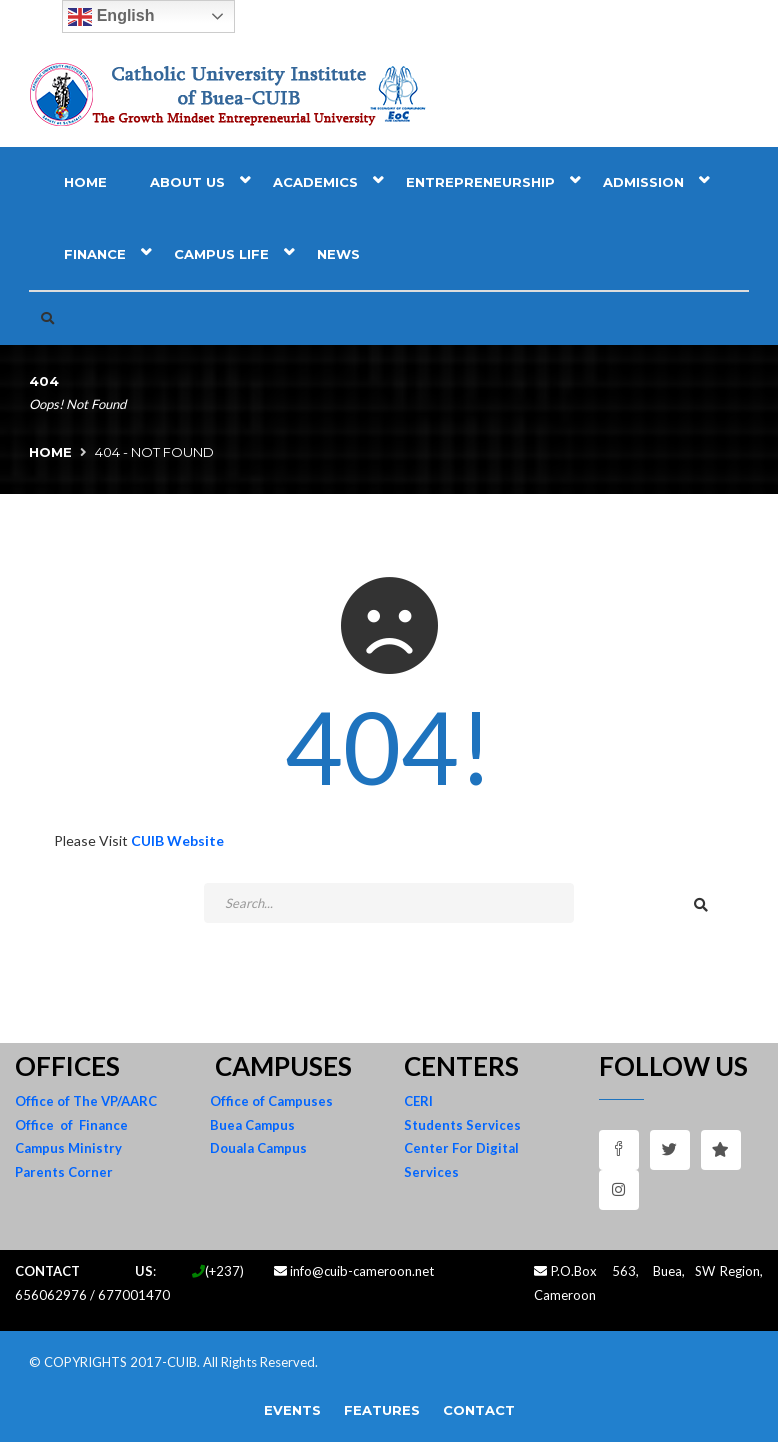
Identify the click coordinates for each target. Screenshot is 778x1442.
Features (382, 1410)
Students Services (462, 1125)
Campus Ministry (68, 1148)
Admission (643, 182)
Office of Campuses (271, 1101)
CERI (418, 1101)
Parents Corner (64, 1172)
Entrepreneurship (480, 182)
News (338, 254)
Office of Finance (71, 1125)
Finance (95, 254)
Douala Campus (258, 1148)
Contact (479, 1410)
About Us (187, 182)
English (111, 17)
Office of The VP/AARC (86, 1101)
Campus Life (221, 254)
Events (292, 1410)
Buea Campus (252, 1125)
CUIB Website (177, 840)
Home (85, 182)
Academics (315, 182)
